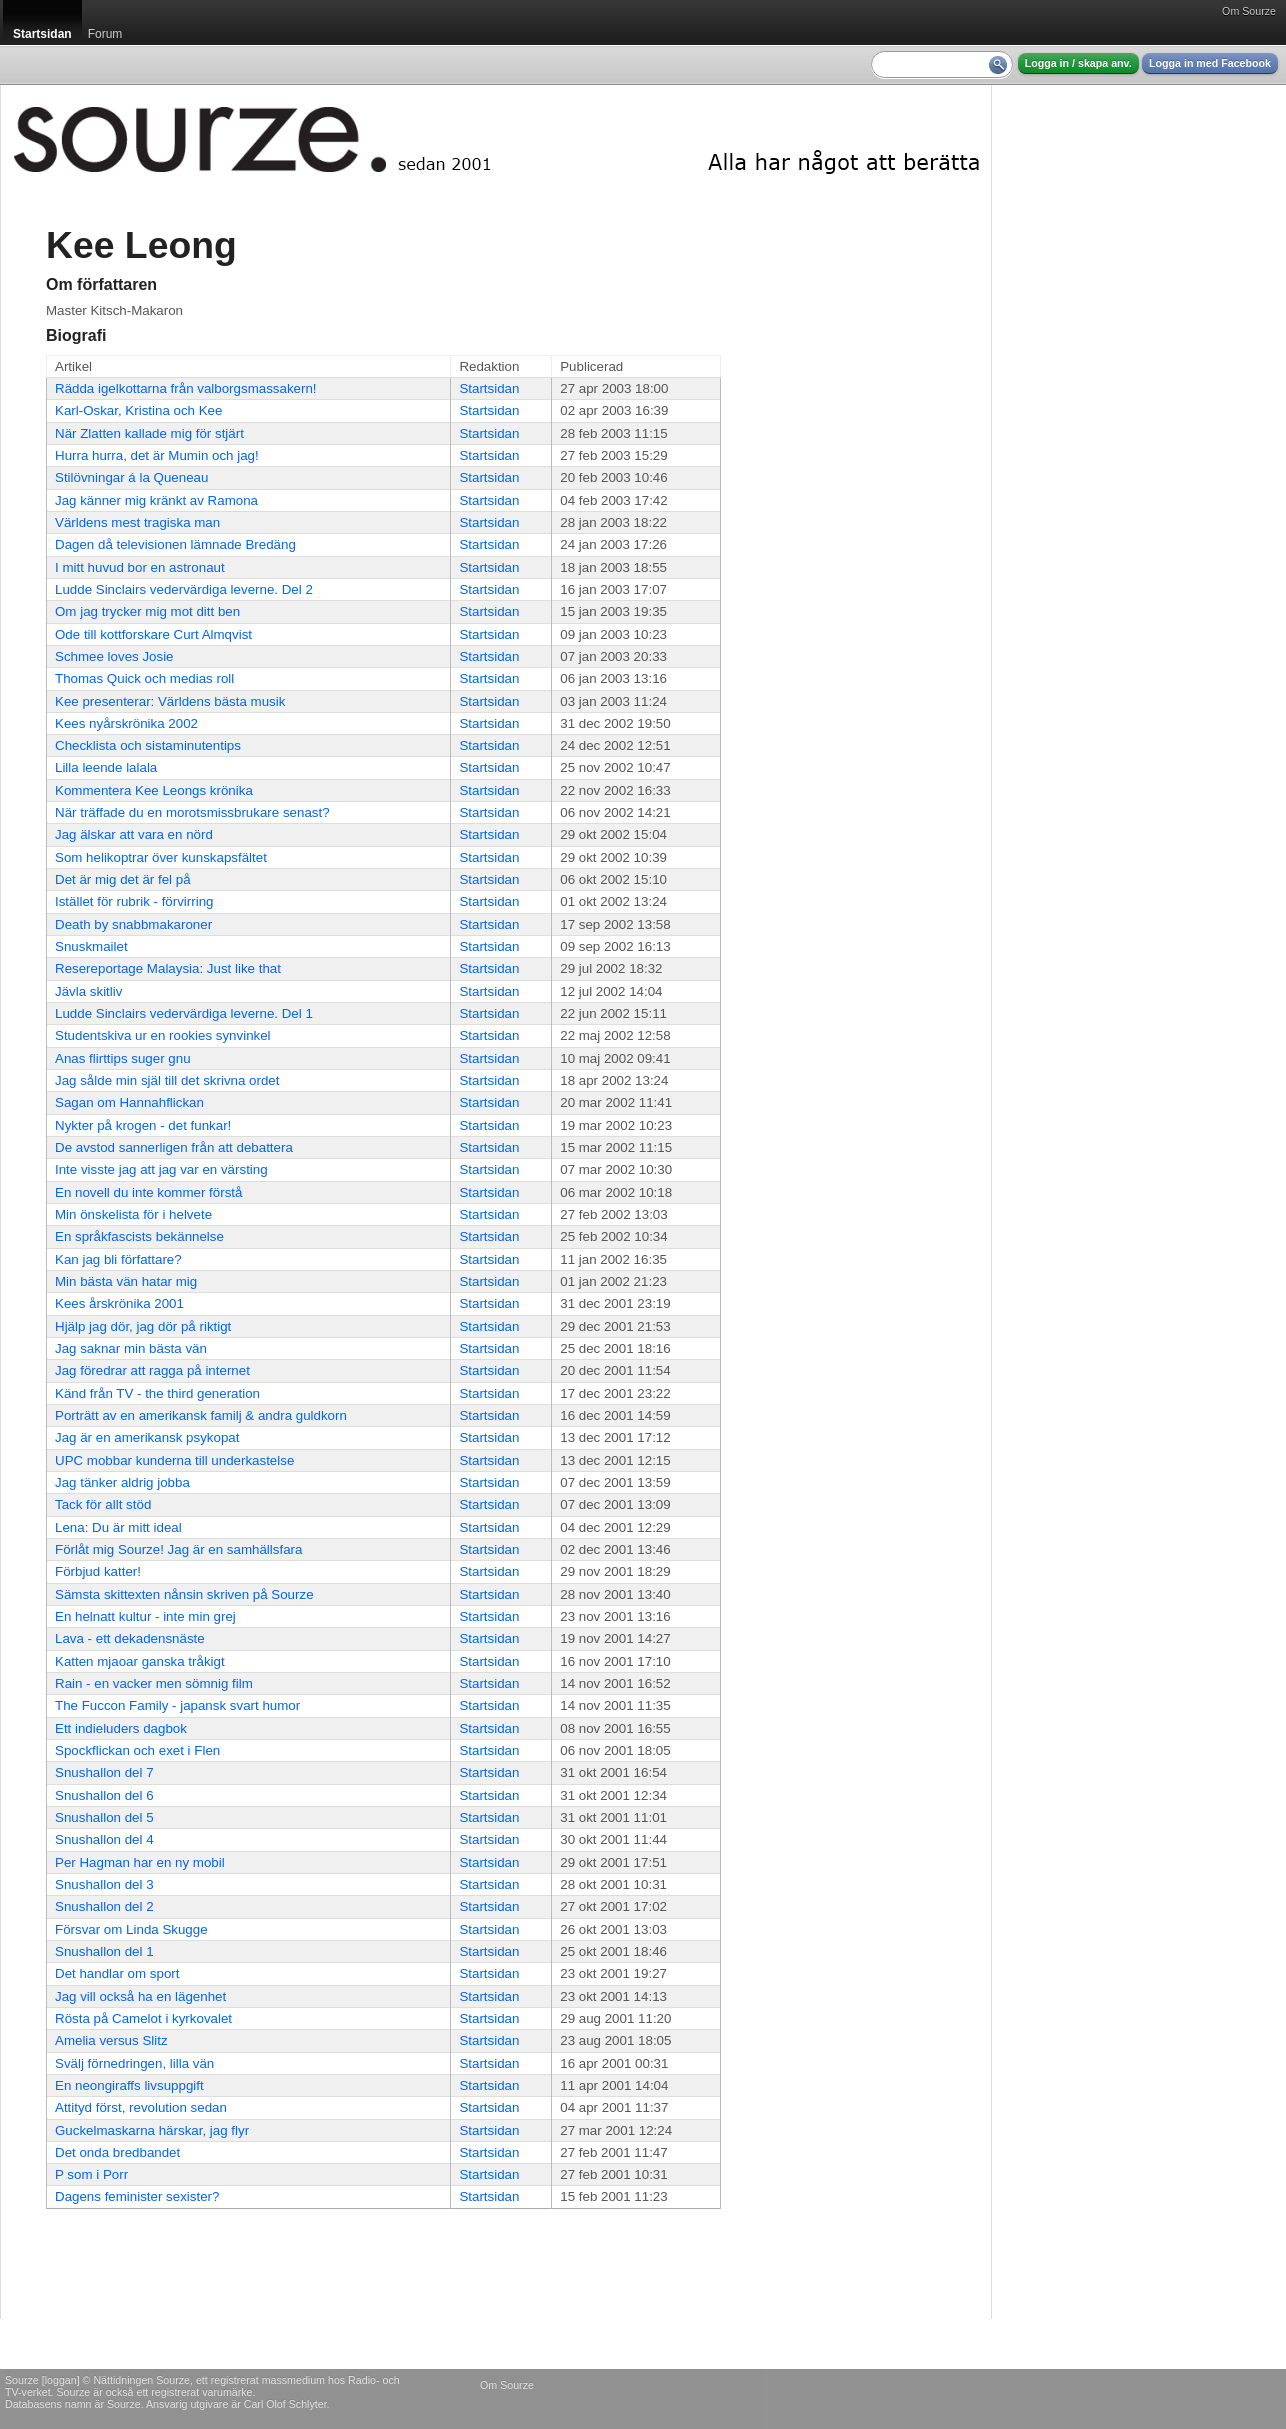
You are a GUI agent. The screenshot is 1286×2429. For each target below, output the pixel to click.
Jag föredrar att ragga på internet (152, 1370)
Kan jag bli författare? (118, 1259)
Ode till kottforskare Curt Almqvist (153, 634)
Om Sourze (1249, 11)
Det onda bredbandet (117, 2152)
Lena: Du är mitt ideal (118, 1527)
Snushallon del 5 (104, 1817)
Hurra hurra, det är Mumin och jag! (157, 455)
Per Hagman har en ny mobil (140, 1862)
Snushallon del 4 (104, 1839)
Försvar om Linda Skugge (131, 1929)
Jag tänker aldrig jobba (122, 1482)
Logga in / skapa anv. (1078, 63)
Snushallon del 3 (104, 1884)
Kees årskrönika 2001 (119, 1303)
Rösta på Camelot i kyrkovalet (143, 2018)
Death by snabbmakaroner (133, 924)
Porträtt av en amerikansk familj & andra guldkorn (201, 1415)
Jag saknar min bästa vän (131, 1348)
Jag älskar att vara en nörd (134, 834)
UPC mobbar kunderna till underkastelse (174, 1460)
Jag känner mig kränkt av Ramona (156, 500)
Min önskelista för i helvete (133, 1214)
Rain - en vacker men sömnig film (154, 1683)
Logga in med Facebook (1210, 63)
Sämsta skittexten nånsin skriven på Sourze (184, 1594)
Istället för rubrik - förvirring (134, 901)
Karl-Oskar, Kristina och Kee (138, 410)
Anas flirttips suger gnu (123, 1058)
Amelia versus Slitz (111, 2040)
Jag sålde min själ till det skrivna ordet (167, 1080)
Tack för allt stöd (103, 1504)
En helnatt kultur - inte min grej (145, 1616)
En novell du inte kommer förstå (148, 1192)
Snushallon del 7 (104, 1772)
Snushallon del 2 (104, 1906)
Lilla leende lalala (106, 767)
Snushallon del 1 (104, 1951)
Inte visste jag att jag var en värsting (161, 1169)
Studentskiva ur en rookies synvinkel (163, 1035)
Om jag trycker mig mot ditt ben (147, 611)
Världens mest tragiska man (137, 522)
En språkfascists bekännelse (139, 1236)
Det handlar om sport (117, 1973)
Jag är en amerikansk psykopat (147, 1437)
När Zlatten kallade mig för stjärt (149, 433)
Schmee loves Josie (114, 656)
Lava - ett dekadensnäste (130, 1638)
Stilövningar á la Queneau (131, 477)
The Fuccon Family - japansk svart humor (177, 1705)
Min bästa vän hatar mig (126, 1281)
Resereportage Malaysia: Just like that (168, 968)
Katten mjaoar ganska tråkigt (140, 1661)
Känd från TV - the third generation (157, 1393)
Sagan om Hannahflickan (129, 1102)
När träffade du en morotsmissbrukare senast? (192, 812)
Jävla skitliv (88, 991)
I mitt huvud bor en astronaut (140, 567)
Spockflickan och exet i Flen (137, 1750)
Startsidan (489, 388)
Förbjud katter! (98, 1571)
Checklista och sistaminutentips (148, 745)
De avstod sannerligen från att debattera (174, 1147)
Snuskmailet (91, 946)
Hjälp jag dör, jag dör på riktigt (143, 1326)
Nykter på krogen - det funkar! (143, 1125)
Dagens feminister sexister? (137, 2196)
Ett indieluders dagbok (121, 1728)
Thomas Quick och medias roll (144, 678)
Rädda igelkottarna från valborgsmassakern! (186, 388)
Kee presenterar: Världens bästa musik (170, 701)
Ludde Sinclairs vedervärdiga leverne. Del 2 (184, 589)
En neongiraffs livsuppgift (129, 2085)
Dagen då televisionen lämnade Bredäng (175, 544)
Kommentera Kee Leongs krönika (154, 790)
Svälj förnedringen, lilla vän (134, 2063)
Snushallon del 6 (104, 1795)
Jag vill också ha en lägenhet (140, 1996)
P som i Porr (91, 2174)
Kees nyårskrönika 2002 (126, 723)
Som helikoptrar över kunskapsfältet (161, 857)
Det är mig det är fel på (123, 879)
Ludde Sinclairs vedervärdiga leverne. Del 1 (184, 1013)
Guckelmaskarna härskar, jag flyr (152, 2130)
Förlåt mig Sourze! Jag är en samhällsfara (178, 1549)
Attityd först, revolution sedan (141, 2107)
